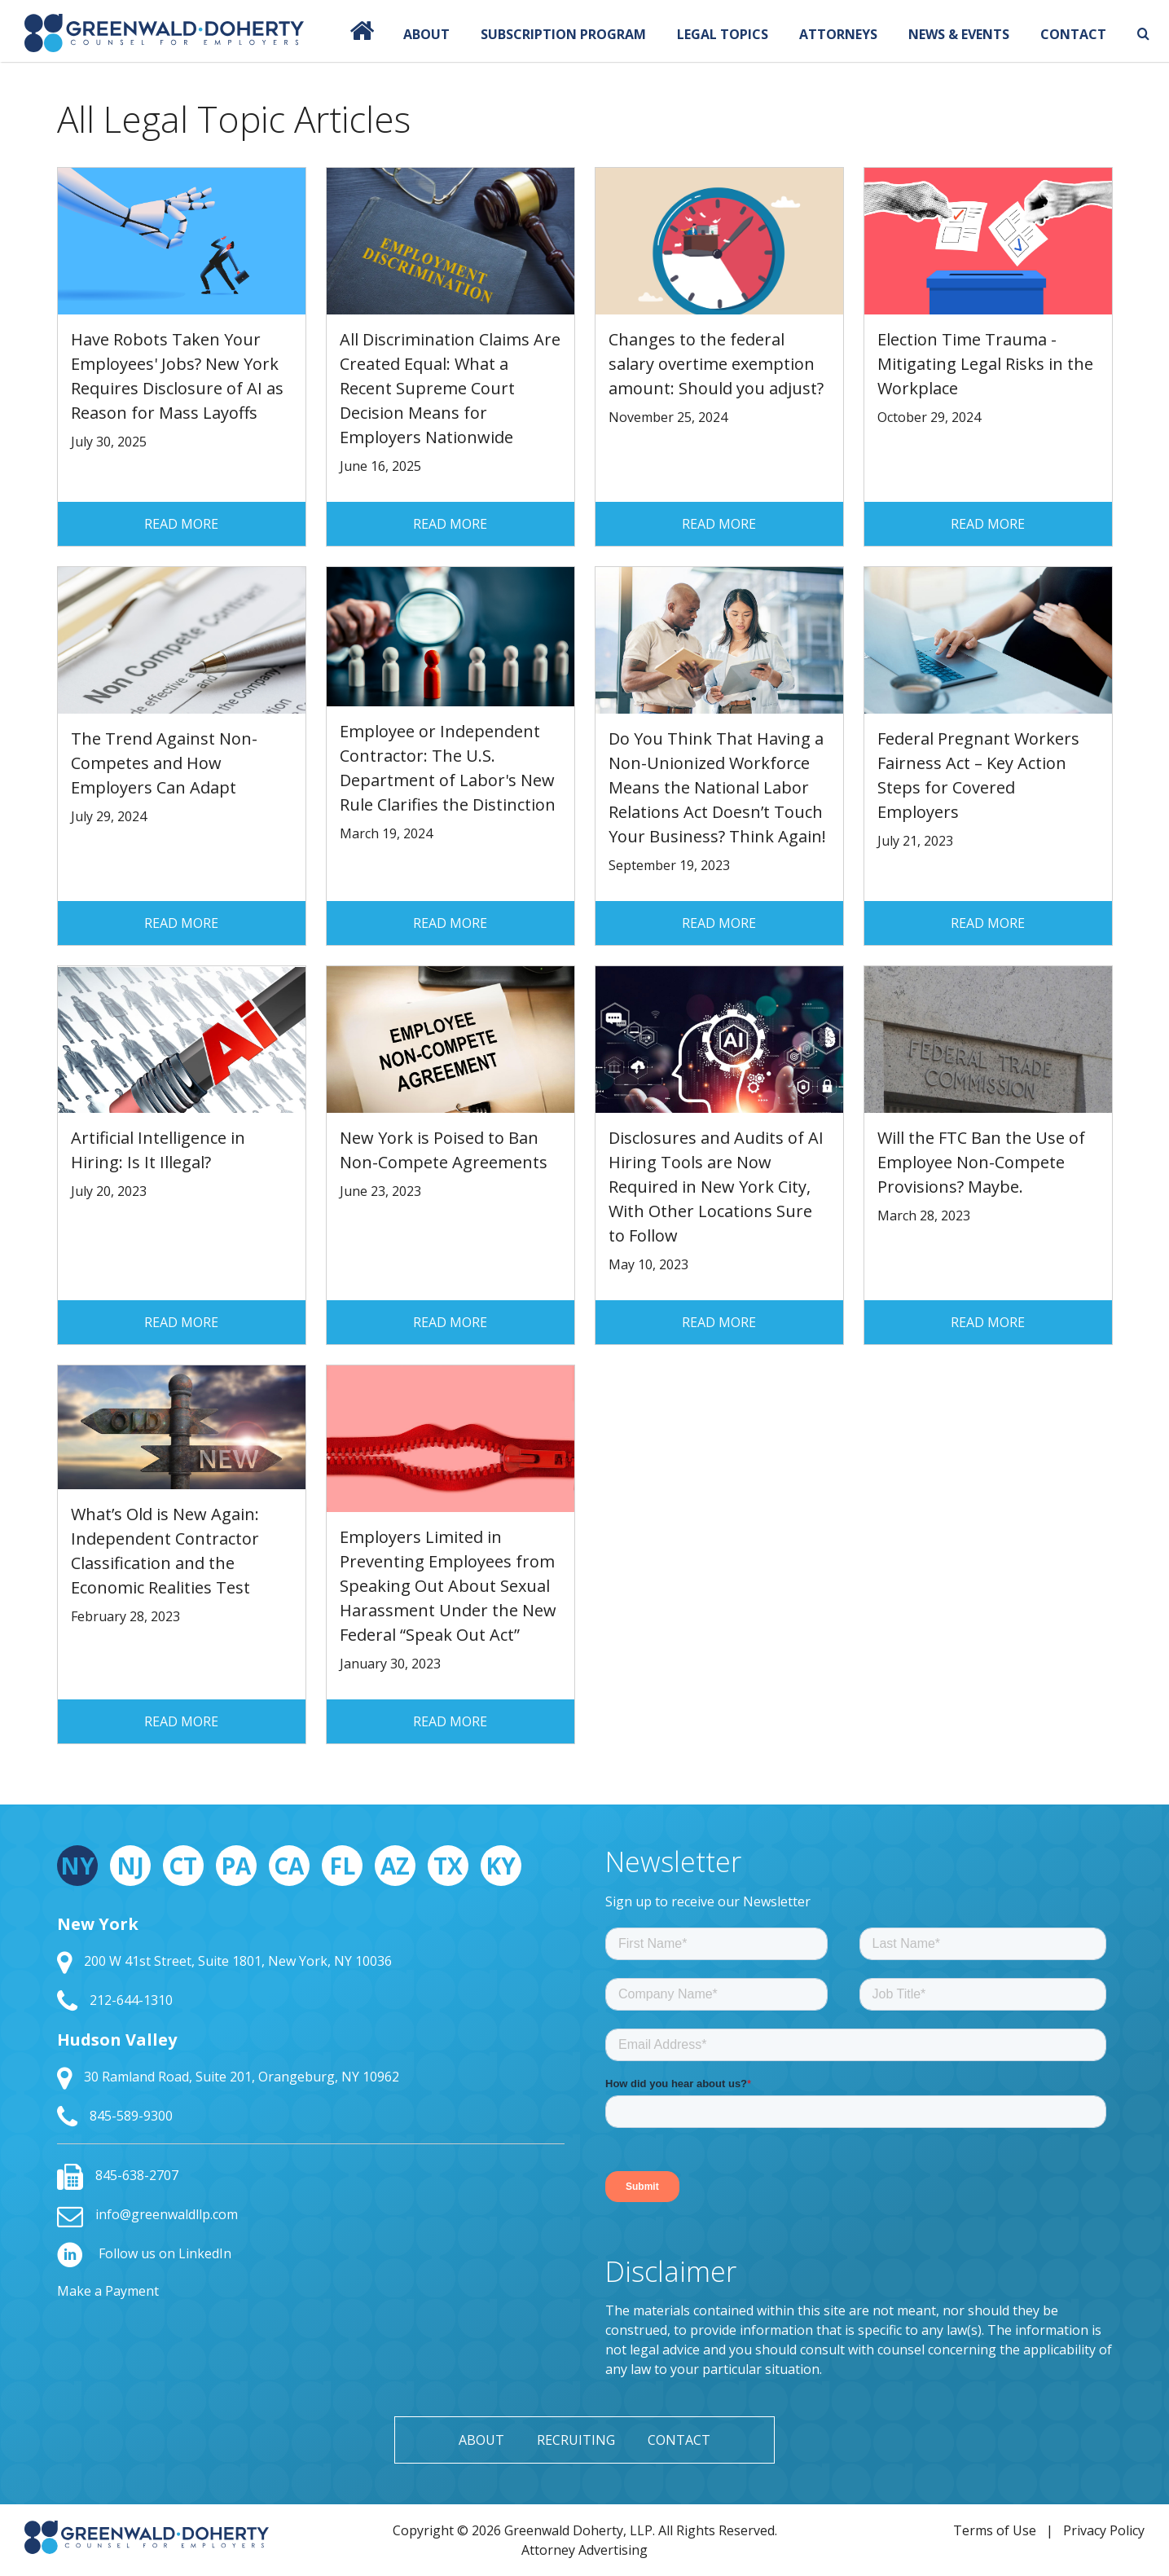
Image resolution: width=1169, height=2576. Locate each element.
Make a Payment (108, 2291)
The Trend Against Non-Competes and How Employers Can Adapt (164, 763)
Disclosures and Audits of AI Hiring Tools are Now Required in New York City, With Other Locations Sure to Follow (716, 1186)
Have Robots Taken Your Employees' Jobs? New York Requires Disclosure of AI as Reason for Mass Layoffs (177, 376)
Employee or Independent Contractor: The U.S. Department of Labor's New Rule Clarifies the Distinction (448, 767)
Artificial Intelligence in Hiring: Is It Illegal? (158, 1150)
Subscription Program (563, 34)
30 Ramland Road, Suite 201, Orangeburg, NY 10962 (228, 2077)
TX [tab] (448, 1865)
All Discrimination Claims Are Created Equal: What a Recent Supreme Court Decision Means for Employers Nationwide (450, 388)
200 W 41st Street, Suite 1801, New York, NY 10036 (224, 1961)
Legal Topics (722, 34)
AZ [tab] (395, 1865)
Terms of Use (994, 2530)
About (426, 34)
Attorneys (838, 34)
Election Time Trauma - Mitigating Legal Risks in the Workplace (985, 363)
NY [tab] (77, 1865)
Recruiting (576, 2440)
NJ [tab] (130, 1865)
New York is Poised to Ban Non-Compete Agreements (443, 1150)
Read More (181, 524)
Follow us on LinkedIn (144, 2253)
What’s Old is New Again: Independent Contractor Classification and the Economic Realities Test (165, 1550)
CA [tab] (289, 1865)
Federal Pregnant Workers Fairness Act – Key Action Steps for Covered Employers (978, 775)
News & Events (958, 34)
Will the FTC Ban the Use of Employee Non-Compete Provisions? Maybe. (981, 1162)
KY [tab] (501, 1865)
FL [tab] (342, 1865)
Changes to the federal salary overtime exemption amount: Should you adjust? (716, 363)
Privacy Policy (1104, 2530)
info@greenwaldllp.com (147, 2214)
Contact (1073, 34)
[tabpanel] (311, 2021)
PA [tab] (236, 1865)
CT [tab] (183, 1865)
